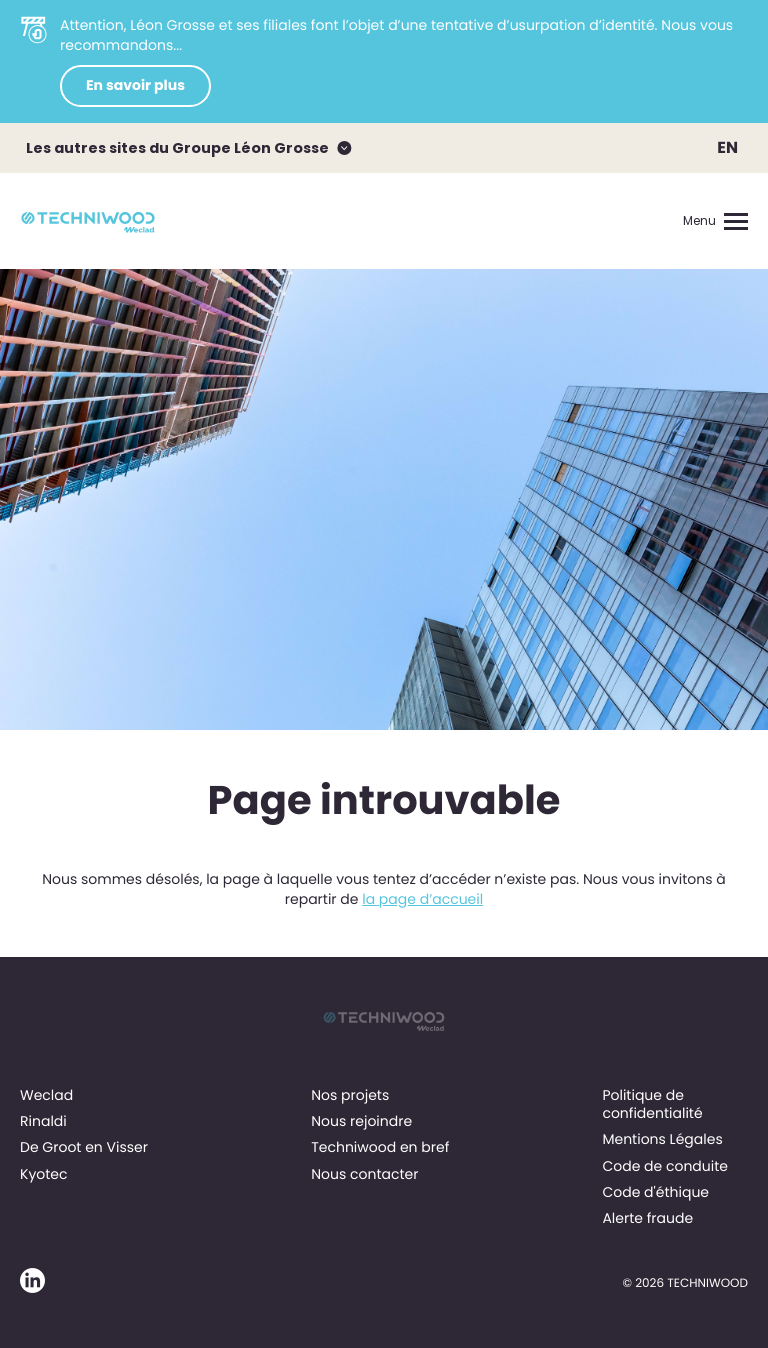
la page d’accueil (422, 899)
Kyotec (44, 1174)
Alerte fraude (647, 1218)
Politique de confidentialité (652, 1104)
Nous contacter (364, 1174)
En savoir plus (135, 85)
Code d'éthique (655, 1192)
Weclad (46, 1095)
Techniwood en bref (380, 1147)
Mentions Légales (662, 1139)
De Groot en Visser (84, 1147)
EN (727, 147)
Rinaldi (43, 1121)
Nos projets (350, 1095)
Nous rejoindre (361, 1121)
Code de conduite (665, 1166)
